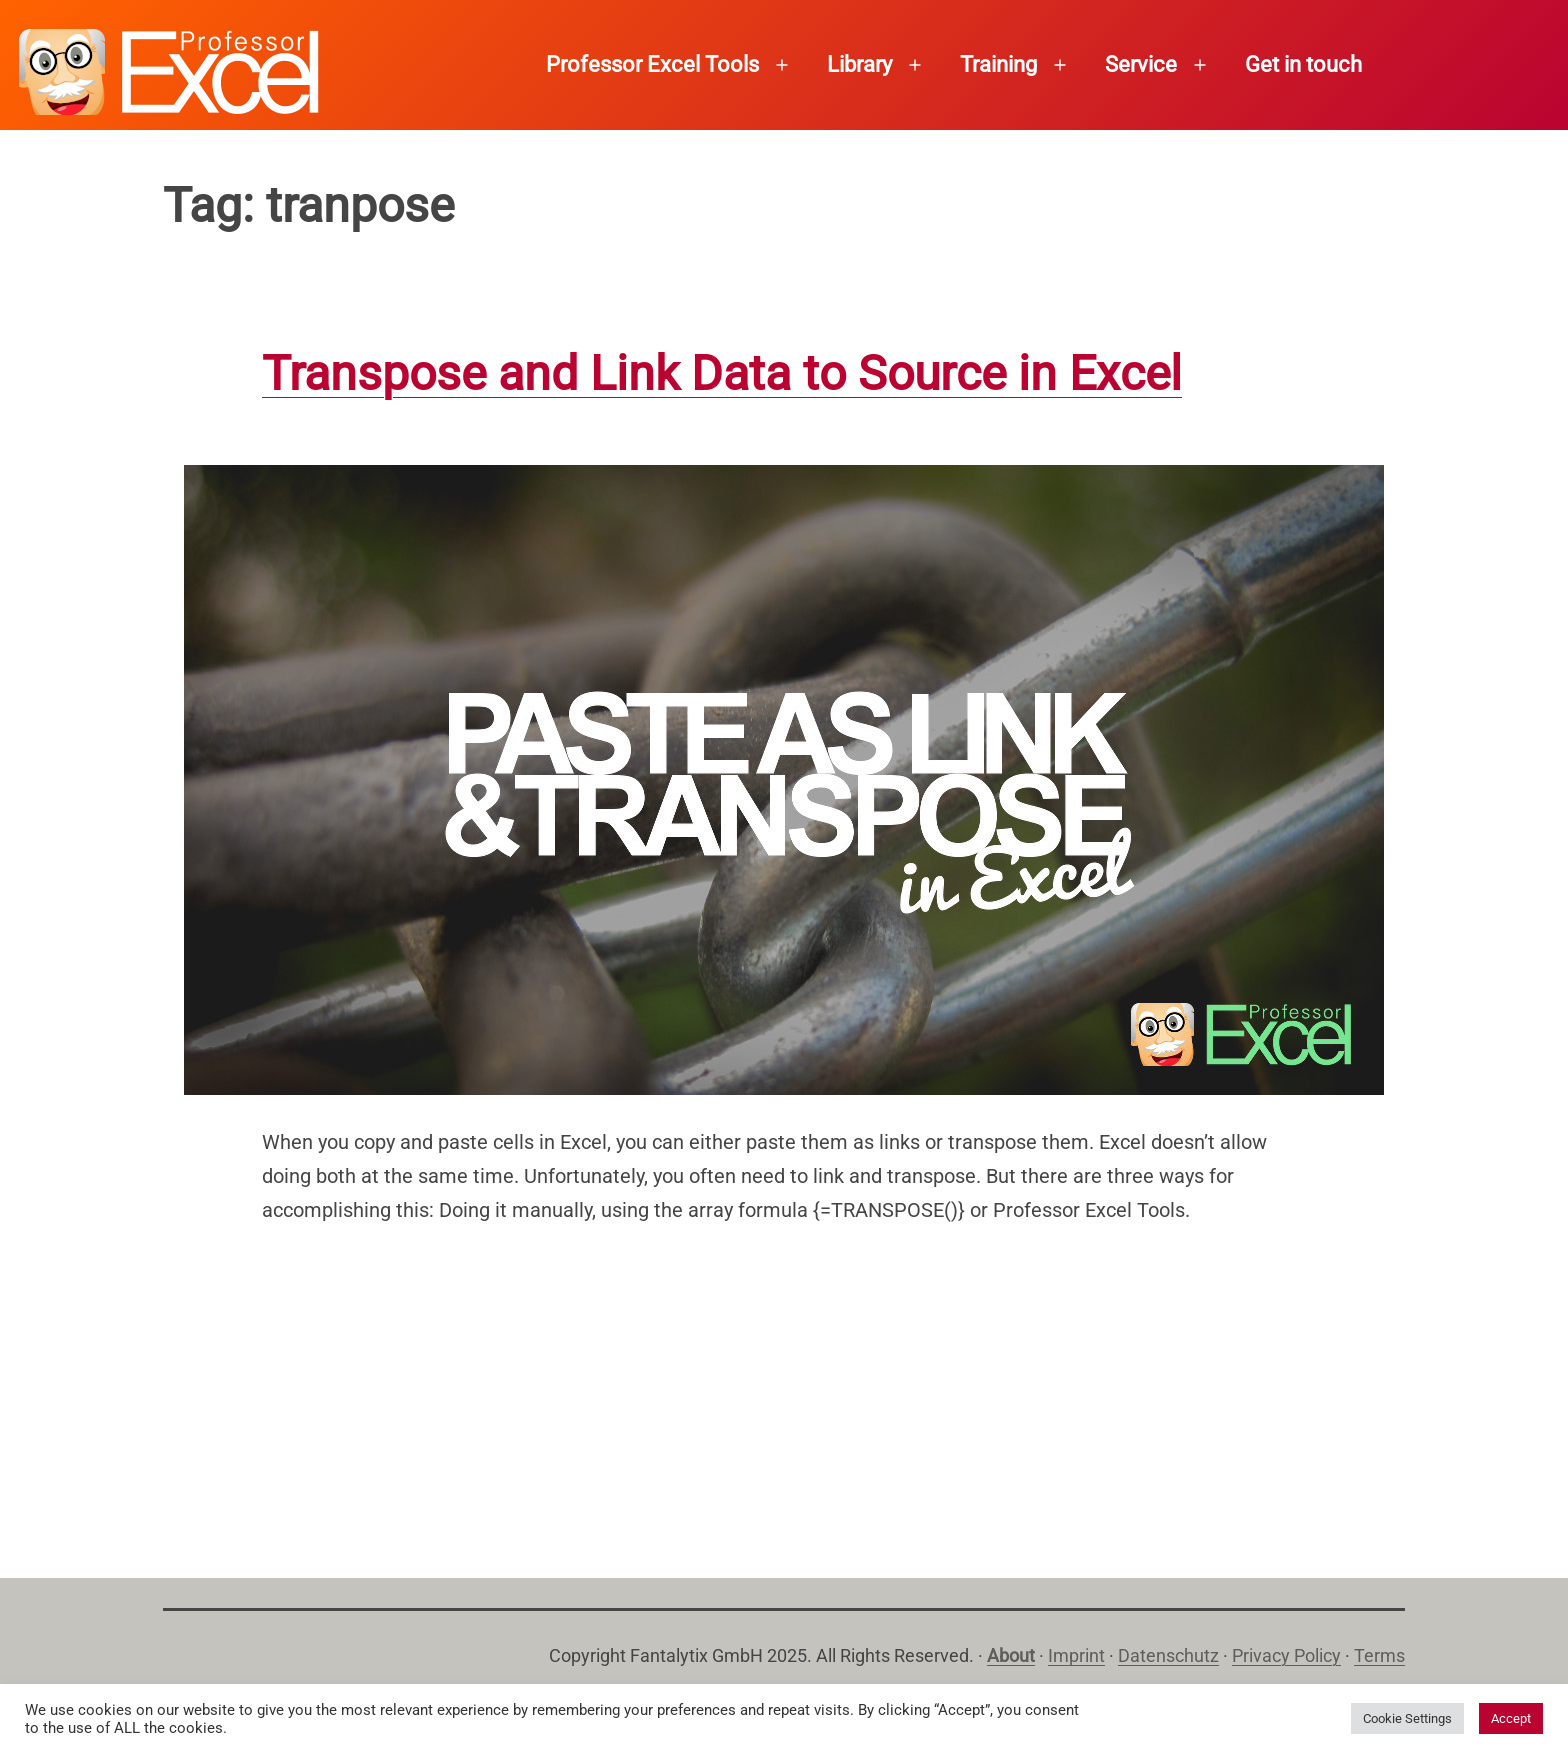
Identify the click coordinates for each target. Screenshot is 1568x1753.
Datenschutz (1168, 1655)
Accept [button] (1511, 1718)
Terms (1379, 1655)
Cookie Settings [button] (1407, 1718)
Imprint (1076, 1655)
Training (998, 64)
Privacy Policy (1286, 1655)
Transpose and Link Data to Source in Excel (722, 373)
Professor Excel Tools (652, 64)
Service (1141, 64)
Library (859, 64)
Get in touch (1303, 64)
